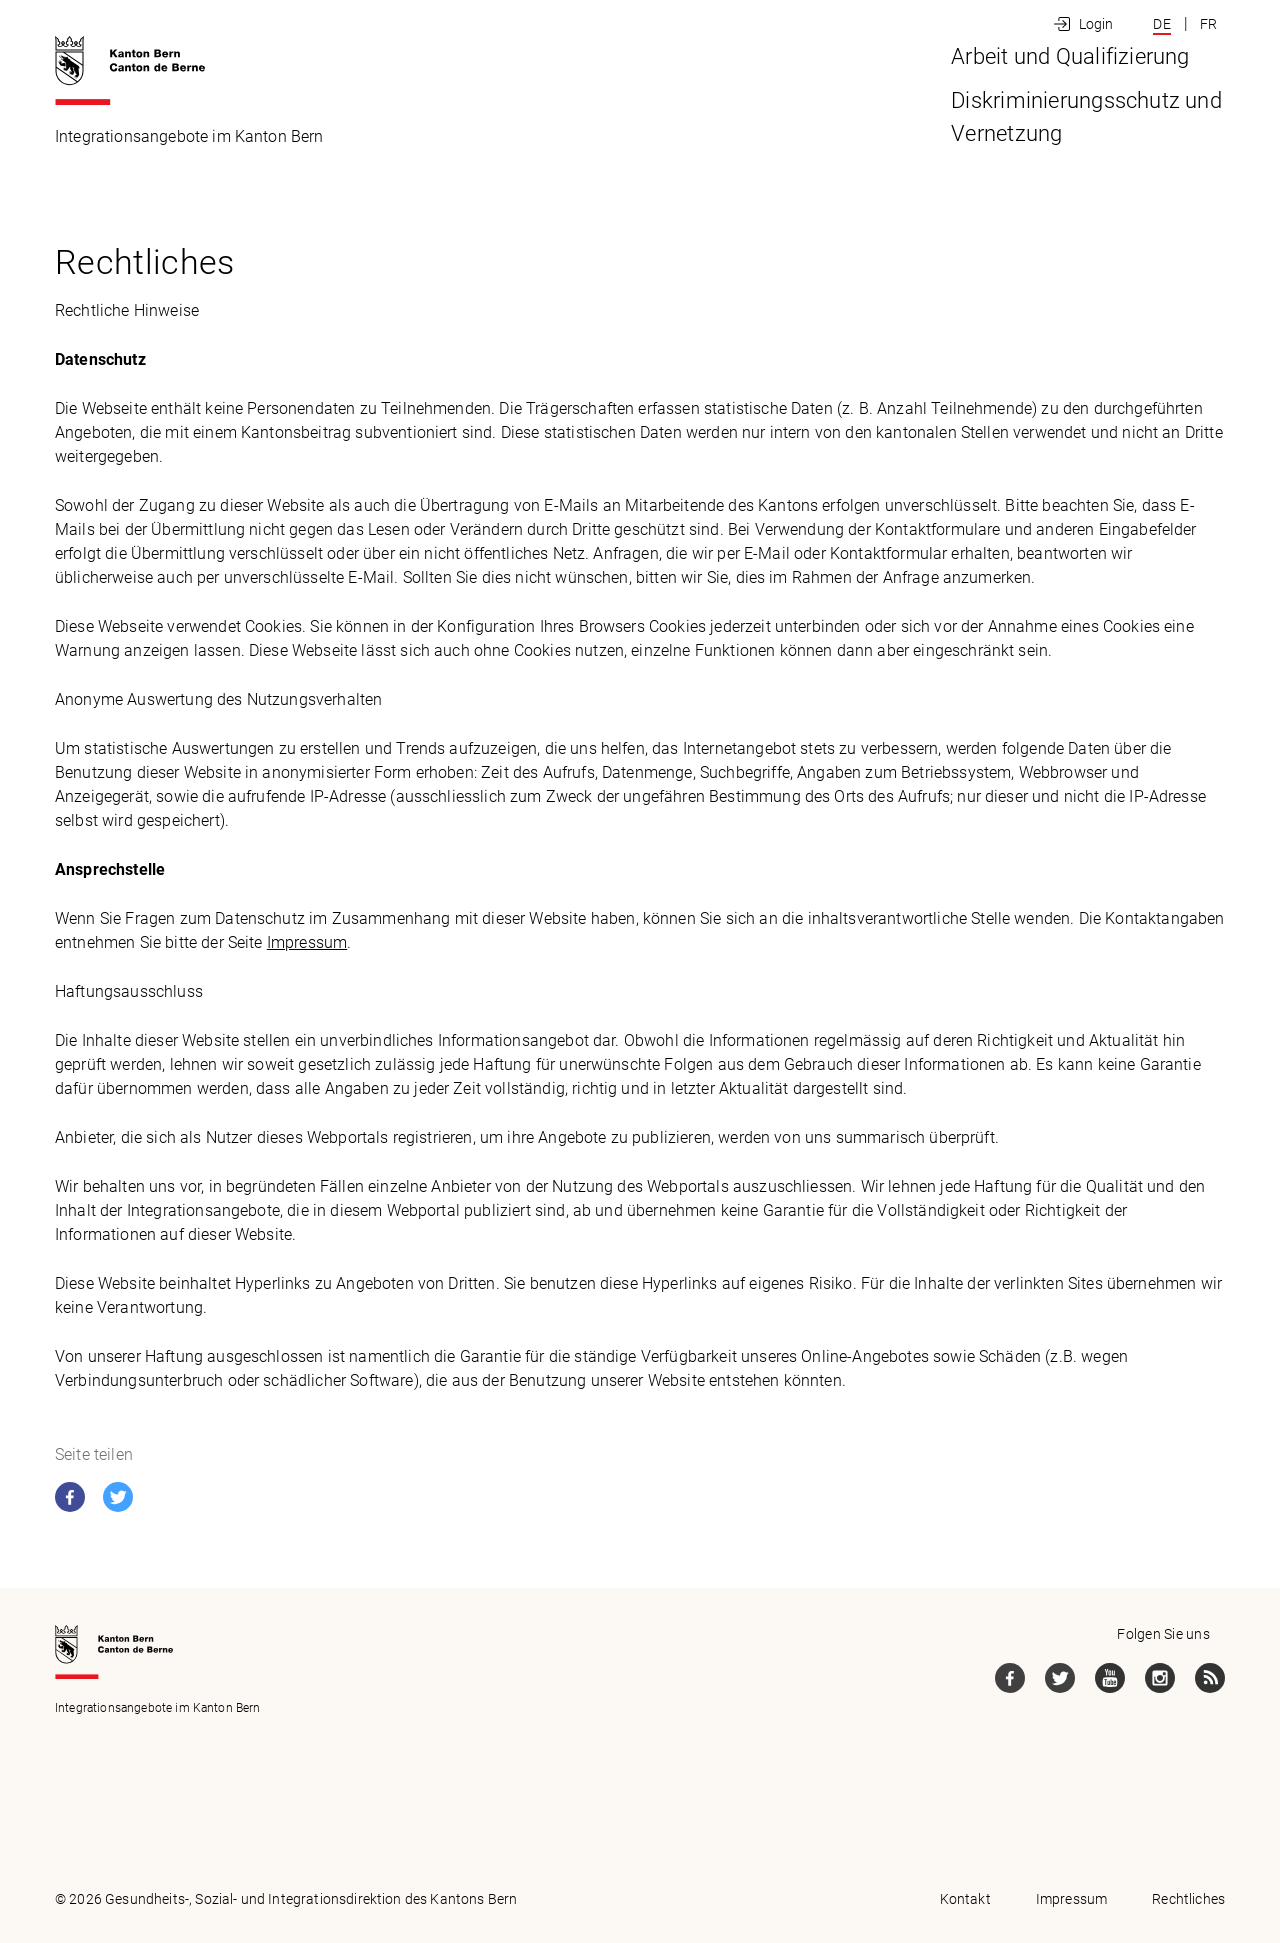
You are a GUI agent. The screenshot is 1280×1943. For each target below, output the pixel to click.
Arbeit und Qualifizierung (666, 133)
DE (1161, 24)
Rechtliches (1188, 1899)
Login (1096, 24)
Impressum (307, 942)
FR (1208, 24)
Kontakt (965, 1899)
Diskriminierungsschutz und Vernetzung (1031, 133)
